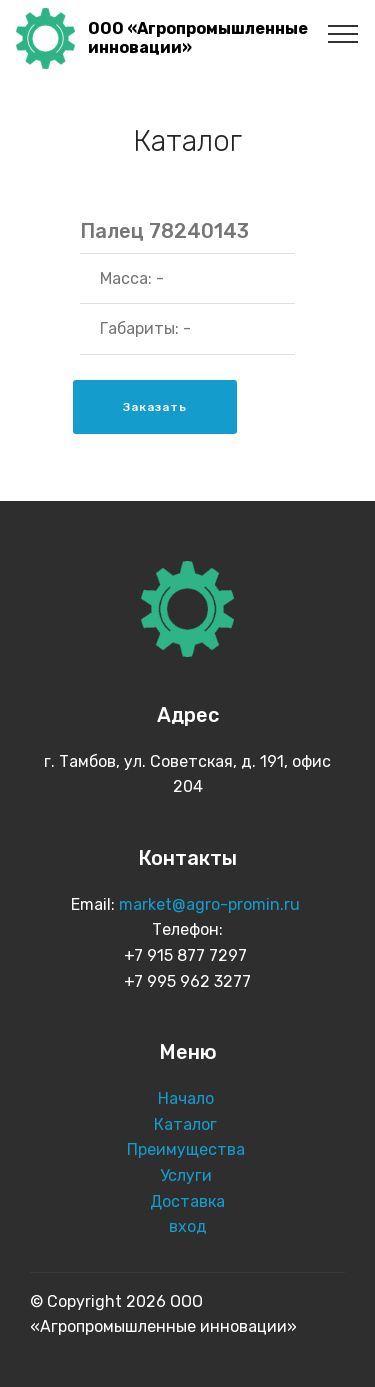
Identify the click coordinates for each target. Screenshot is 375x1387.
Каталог (187, 1124)
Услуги (188, 1175)
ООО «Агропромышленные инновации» (198, 38)
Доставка (187, 1201)
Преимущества (188, 1149)
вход (188, 1226)
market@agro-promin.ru (211, 904)
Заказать (155, 407)
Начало (186, 1098)
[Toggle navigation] (343, 33)
